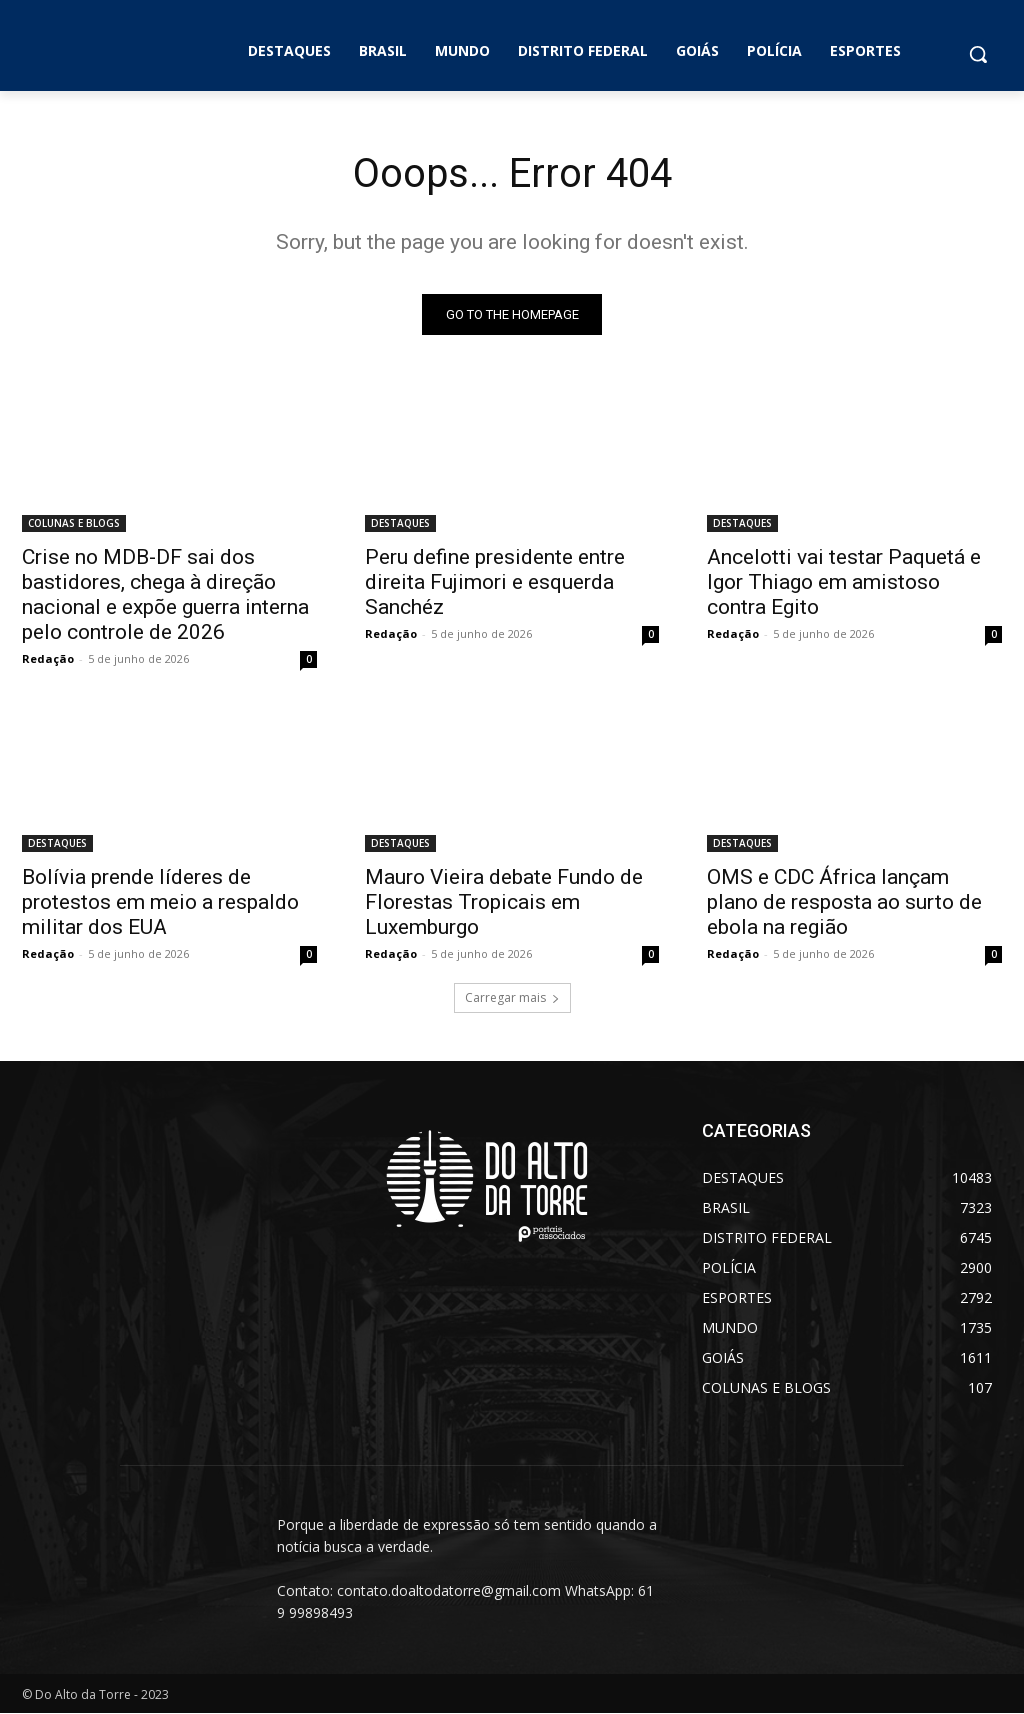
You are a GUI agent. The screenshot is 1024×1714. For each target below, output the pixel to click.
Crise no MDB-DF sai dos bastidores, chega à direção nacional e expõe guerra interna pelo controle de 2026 (165, 595)
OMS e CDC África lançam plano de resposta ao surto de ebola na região (844, 902)
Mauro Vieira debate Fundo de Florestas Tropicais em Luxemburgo (504, 902)
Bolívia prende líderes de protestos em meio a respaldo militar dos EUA (160, 902)
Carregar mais (512, 997)
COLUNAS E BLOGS (74, 524)
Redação (48, 659)
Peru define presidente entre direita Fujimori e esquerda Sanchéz (495, 583)
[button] (978, 54)
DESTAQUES (400, 524)
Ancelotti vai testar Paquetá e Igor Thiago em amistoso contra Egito (844, 583)
